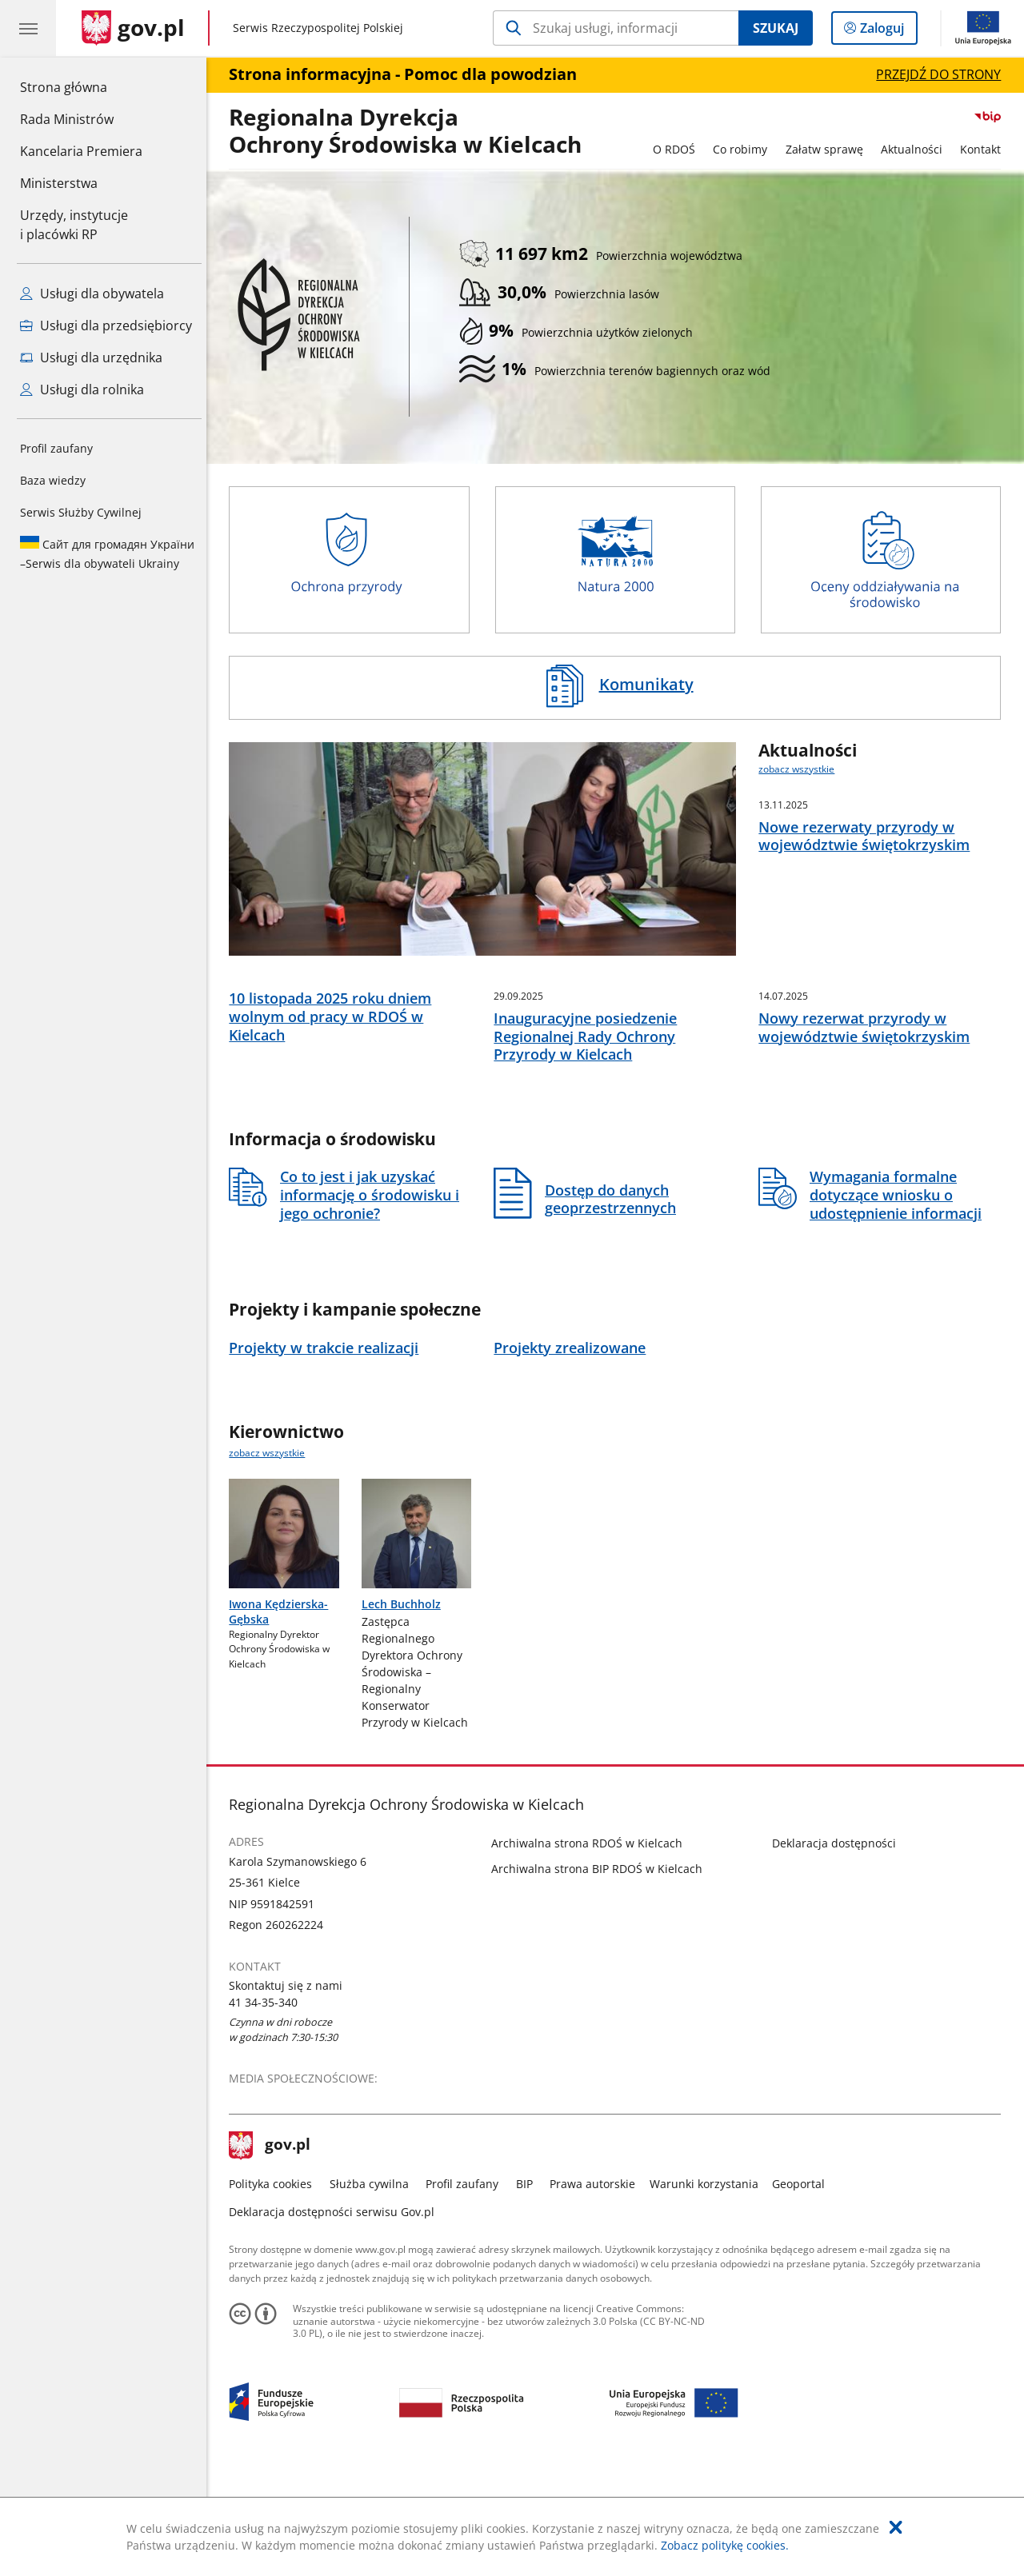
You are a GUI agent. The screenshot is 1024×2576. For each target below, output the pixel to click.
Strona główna (81, 86)
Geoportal (803, 2286)
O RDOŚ (678, 149)
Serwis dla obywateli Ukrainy (107, 553)
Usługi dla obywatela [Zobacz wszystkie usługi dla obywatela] (92, 293)
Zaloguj (887, 31)
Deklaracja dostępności (838, 1945)
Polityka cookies (275, 2286)
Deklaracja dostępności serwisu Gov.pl (336, 2314)
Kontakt (985, 149)
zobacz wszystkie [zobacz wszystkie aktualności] (801, 769)
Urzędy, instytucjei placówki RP (74, 224)
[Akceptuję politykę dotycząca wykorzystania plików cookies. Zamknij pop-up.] (896, 2527)
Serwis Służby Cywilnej (81, 512)
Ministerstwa (59, 183)
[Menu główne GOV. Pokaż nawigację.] (28, 28)
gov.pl (274, 2247)
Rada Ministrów (67, 119)
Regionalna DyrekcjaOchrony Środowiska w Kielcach (410, 131)
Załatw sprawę (828, 149)
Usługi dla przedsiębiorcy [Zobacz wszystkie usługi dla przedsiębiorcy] (106, 325)
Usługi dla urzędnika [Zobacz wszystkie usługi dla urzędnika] (91, 357)
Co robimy (744, 149)
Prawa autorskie (597, 2286)
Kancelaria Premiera (81, 151)
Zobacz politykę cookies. (725, 2545)
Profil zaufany (56, 448)
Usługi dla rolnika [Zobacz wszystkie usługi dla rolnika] (82, 389)
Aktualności (915, 149)
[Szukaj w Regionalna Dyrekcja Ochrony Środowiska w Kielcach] (615, 28)
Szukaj (775, 28)
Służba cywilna (373, 2286)
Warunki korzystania (708, 2286)
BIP (528, 2286)
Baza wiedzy (53, 480)
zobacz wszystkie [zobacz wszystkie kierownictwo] (272, 1554)
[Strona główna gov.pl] (133, 28)
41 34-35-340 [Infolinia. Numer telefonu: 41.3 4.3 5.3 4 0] (268, 2104)
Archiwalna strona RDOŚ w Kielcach (591, 1945)
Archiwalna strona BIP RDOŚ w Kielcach (601, 1970)
